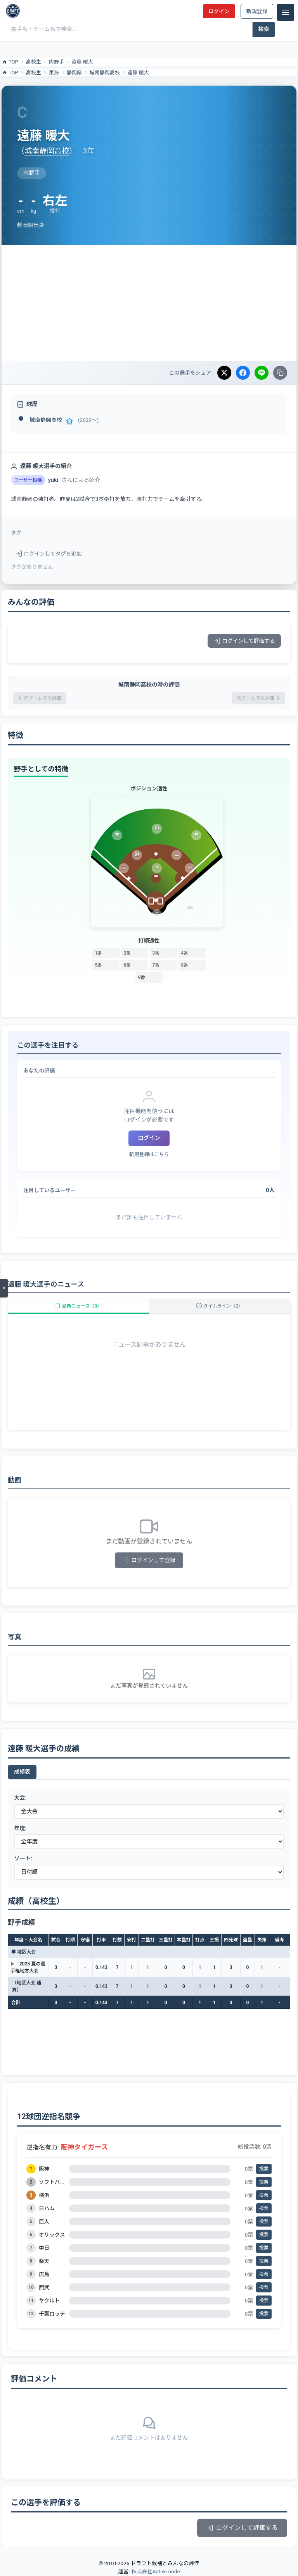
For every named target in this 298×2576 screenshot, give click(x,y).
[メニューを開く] (4, 1288)
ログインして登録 (149, 1560)
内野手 (56, 62)
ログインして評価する (244, 641)
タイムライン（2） (219, 1306)
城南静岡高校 (105, 73)
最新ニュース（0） (78, 1306)
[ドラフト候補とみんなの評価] (13, 11)
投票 (264, 2169)
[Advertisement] (149, 303)
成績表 (22, 1772)
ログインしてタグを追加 (49, 554)
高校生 (33, 62)
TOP (10, 62)
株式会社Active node (155, 2571)
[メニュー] (285, 12)
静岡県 (74, 73)
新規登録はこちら (149, 1154)
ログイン (218, 11)
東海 (54, 73)
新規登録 (256, 11)
